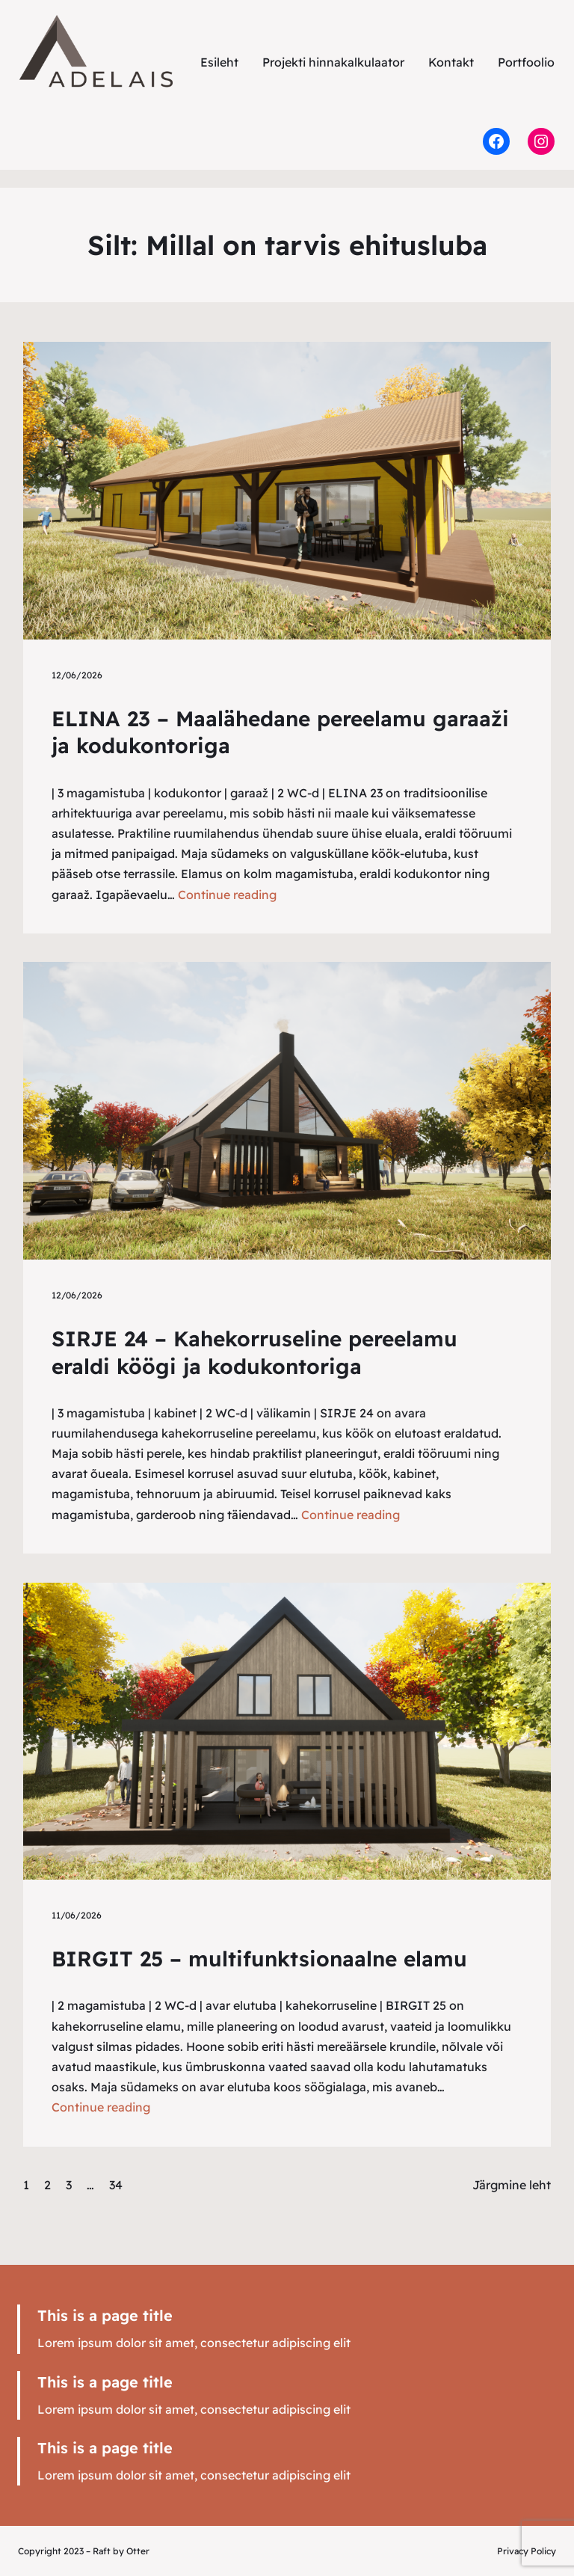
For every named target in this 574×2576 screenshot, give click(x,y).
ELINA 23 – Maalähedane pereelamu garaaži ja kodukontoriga (280, 731)
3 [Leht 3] (69, 2184)
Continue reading (227, 894)
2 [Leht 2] (47, 2184)
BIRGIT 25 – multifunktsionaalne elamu (259, 1958)
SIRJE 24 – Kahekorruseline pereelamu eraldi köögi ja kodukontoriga (254, 1352)
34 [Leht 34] (116, 2184)
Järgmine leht (511, 2184)
